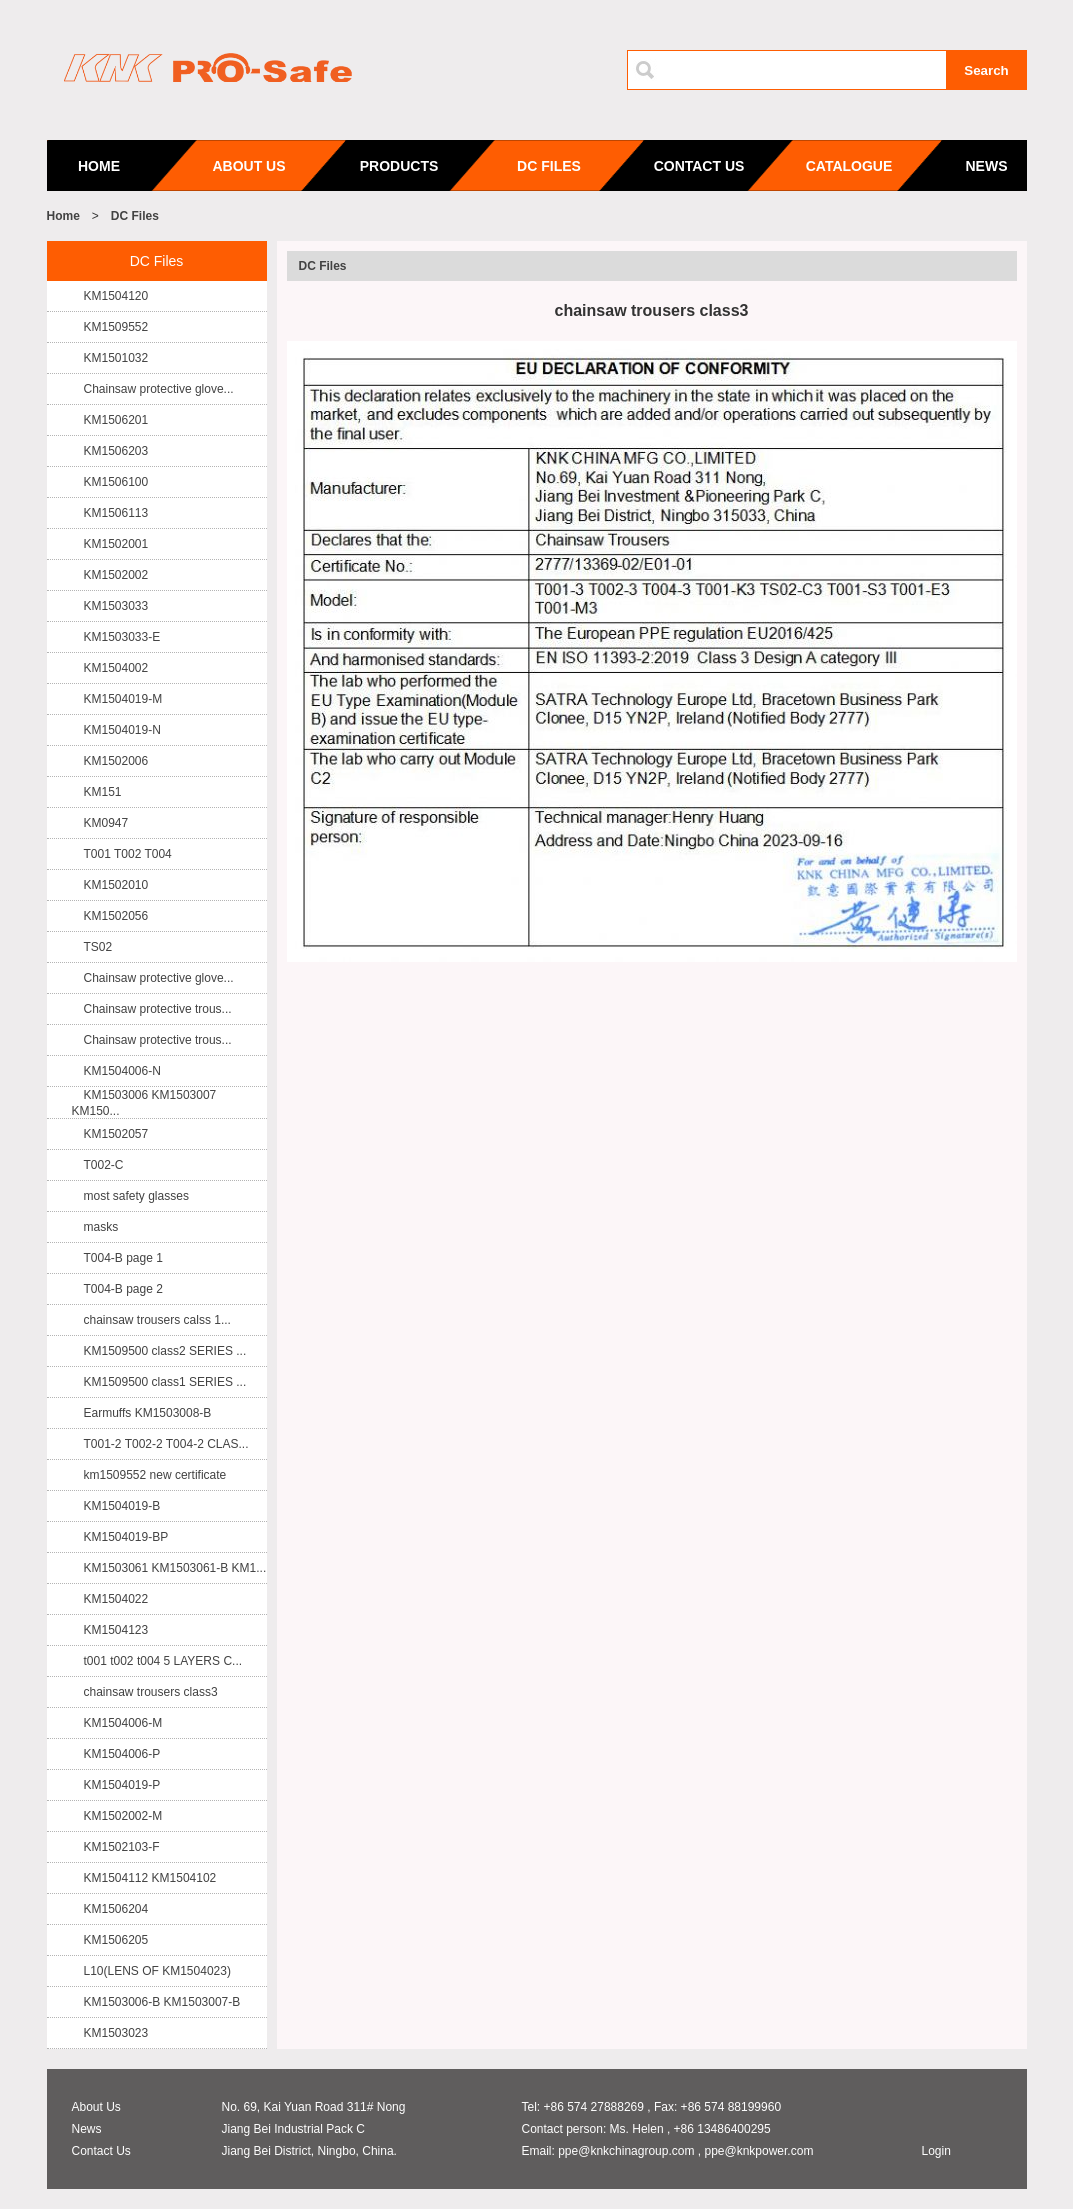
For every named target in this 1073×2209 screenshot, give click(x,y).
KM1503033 (116, 606)
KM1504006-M (123, 1723)
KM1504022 (116, 1599)
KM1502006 (116, 761)
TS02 (98, 947)
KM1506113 (116, 513)
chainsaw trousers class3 (151, 1692)
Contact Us (101, 2151)
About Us (96, 2107)
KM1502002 (116, 575)
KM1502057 (116, 1134)
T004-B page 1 (123, 1258)
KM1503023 (116, 2033)
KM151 (103, 792)
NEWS (987, 166)
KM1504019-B (122, 1506)
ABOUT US (248, 166)
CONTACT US (699, 166)
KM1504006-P (122, 1754)
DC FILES (549, 166)
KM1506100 (116, 482)
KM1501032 (116, 358)
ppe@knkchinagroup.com (626, 2151)
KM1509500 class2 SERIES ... (165, 1351)
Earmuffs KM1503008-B (148, 1413)
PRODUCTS (399, 166)
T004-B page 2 (123, 1289)
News (87, 2129)
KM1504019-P (122, 1785)
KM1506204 (116, 1909)
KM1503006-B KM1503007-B (162, 2002)
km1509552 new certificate (155, 1475)
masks (101, 1227)
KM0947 (106, 823)
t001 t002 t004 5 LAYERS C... (163, 1661)
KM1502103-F (122, 1847)
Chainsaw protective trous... (158, 1009)
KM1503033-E (122, 637)
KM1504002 (116, 668)
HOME (99, 166)
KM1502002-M (123, 1816)
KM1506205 (116, 1940)
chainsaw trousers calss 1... (157, 1320)
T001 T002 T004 (128, 854)
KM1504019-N (122, 730)
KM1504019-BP (126, 1537)
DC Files (135, 216)
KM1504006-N (122, 1071)
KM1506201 (116, 420)
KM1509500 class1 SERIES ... (165, 1382)
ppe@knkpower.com (758, 2151)
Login (936, 2151)
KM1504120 (116, 296)
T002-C (104, 1165)
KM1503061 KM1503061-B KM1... (175, 1568)
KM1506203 (116, 451)
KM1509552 (116, 327)
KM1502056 (116, 916)
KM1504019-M (123, 699)
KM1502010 (116, 885)
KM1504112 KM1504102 (150, 1878)
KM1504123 (116, 1630)
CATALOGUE (849, 166)
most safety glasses (136, 1196)
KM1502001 (116, 544)
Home (63, 216)
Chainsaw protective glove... (159, 389)
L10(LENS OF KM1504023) (157, 1971)
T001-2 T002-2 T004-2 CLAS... (166, 1444)
